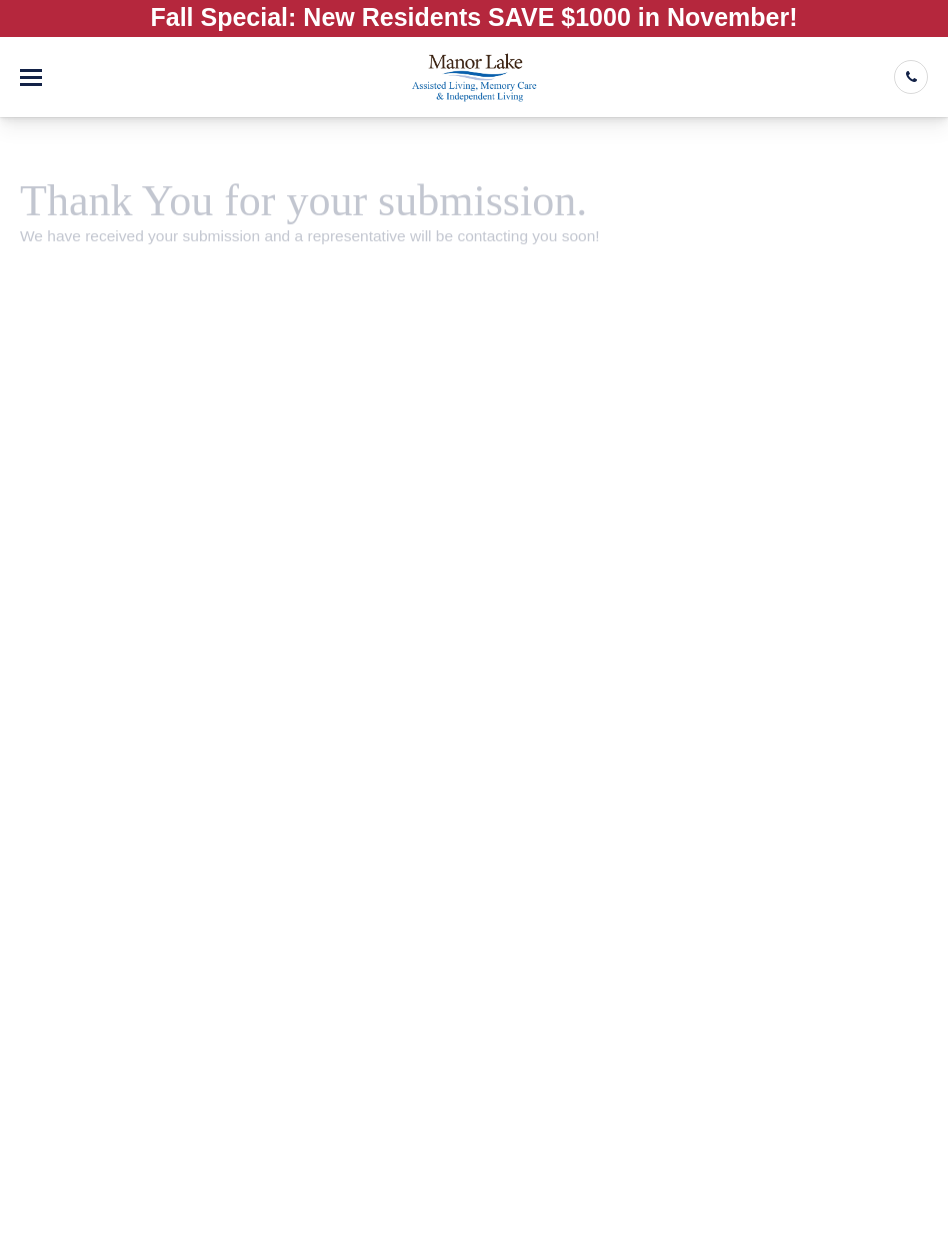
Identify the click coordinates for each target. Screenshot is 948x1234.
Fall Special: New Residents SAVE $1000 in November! (474, 17)
